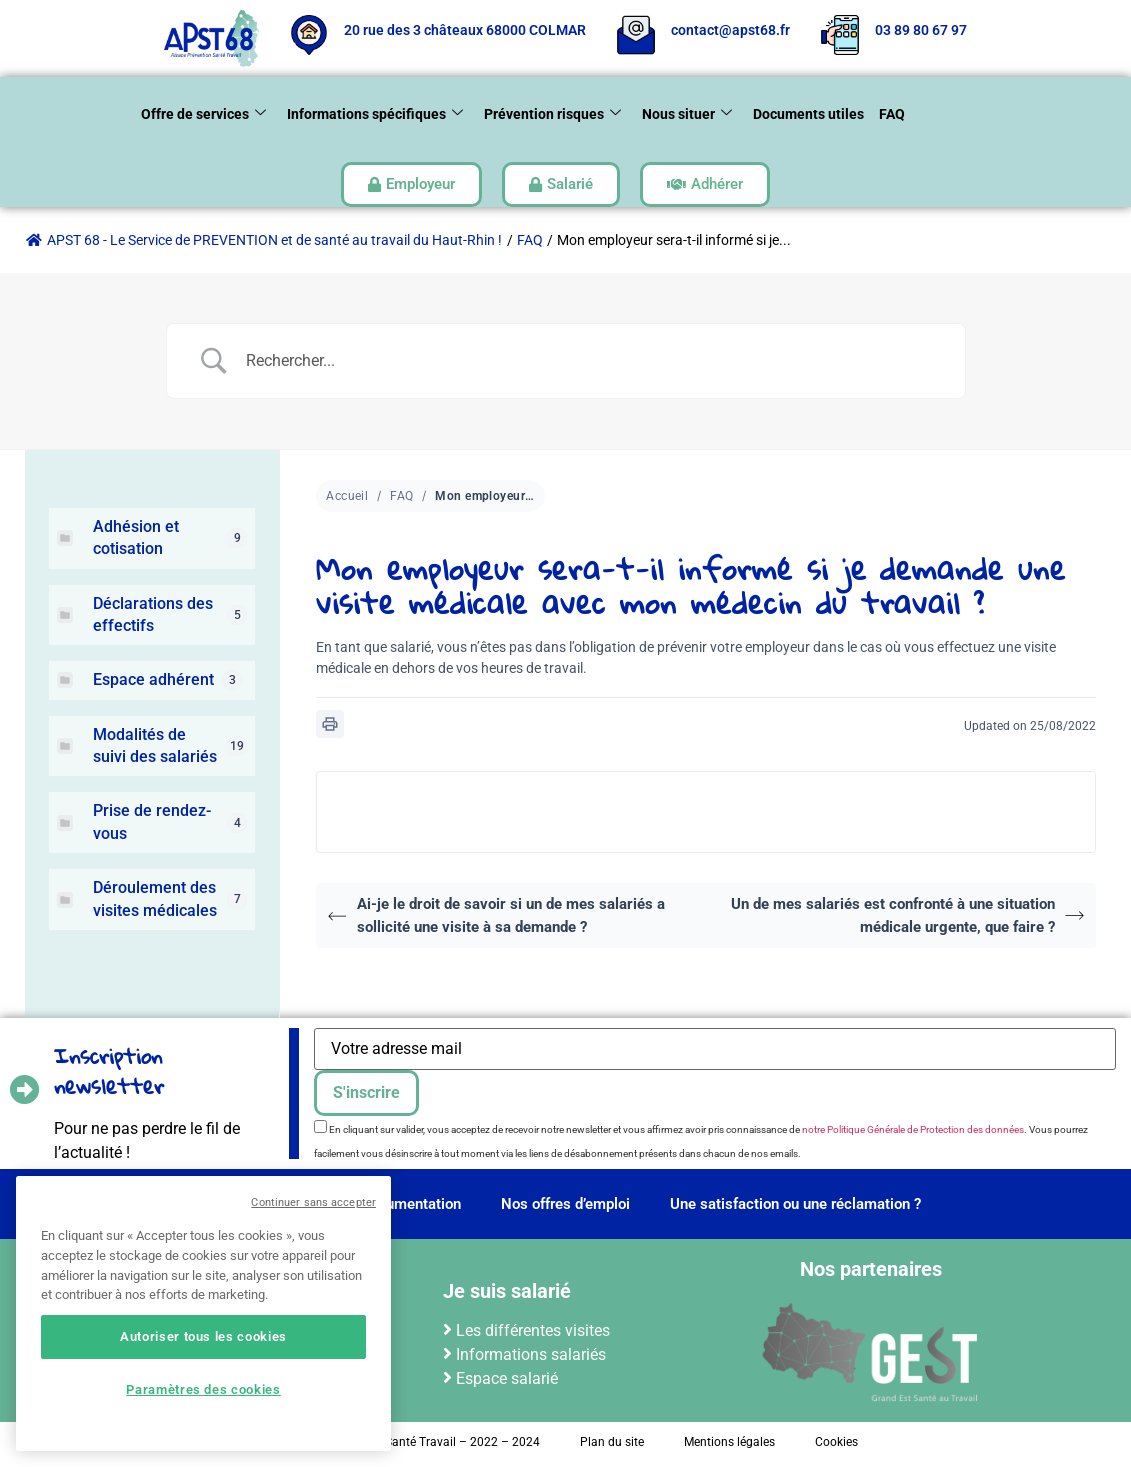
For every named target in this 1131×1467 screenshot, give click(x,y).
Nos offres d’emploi (565, 1204)
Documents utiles (808, 114)
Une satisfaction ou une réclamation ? (795, 1204)
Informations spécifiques (375, 114)
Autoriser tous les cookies (203, 1336)
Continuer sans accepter (313, 1202)
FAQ (892, 114)
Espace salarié (507, 1378)
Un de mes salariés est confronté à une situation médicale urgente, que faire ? (907, 915)
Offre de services (203, 114)
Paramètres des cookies (203, 1389)
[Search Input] (591, 361)
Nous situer (687, 114)
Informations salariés (531, 1354)
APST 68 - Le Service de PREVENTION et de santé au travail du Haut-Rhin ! (264, 240)
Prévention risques (552, 114)
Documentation (410, 1204)
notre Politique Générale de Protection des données (913, 1129)
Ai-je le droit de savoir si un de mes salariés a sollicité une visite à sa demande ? (496, 915)
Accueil (347, 496)
